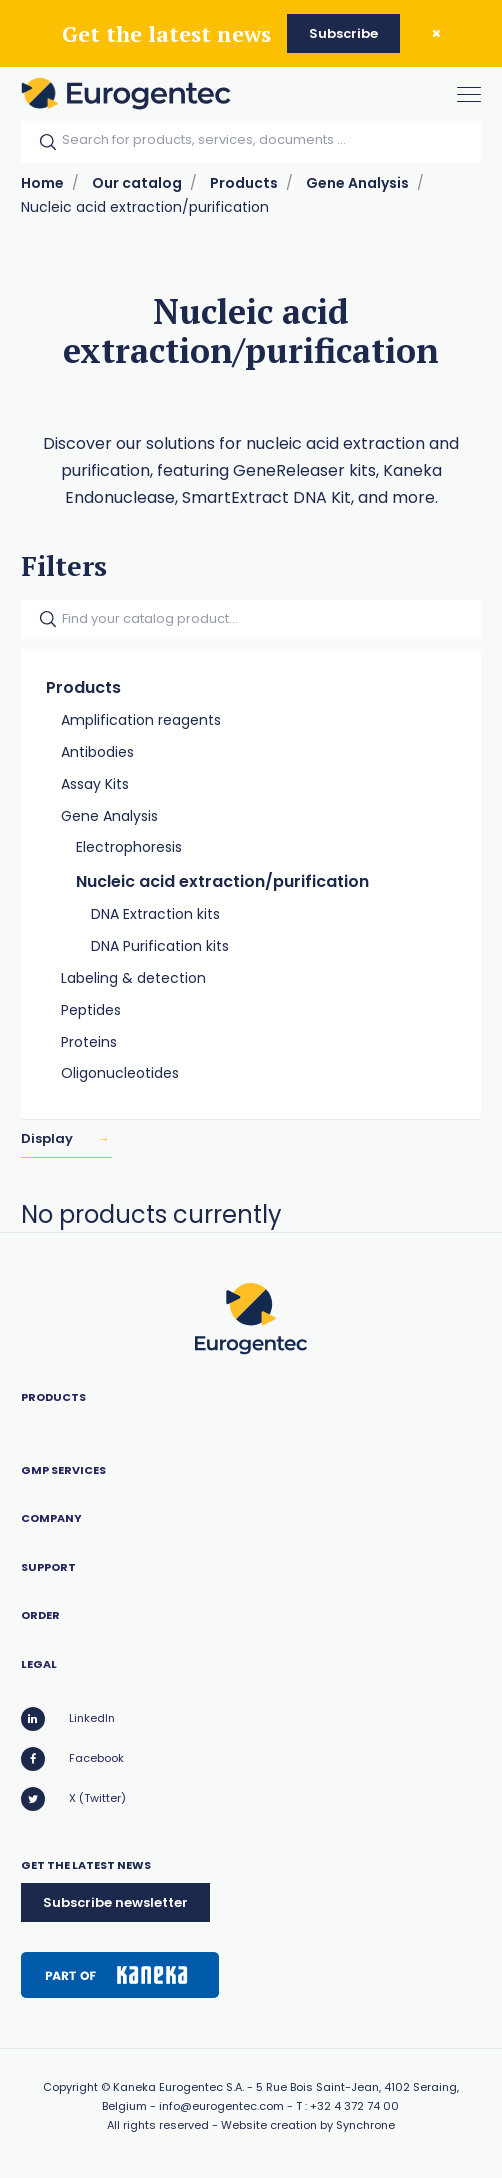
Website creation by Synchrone (308, 2125)
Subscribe (343, 33)
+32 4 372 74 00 (354, 2106)
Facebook (72, 1759)
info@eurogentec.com (221, 2106)
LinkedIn (68, 1719)
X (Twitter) (73, 1799)
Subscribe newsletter (115, 1902)
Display (48, 1138)
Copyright (70, 2087)
